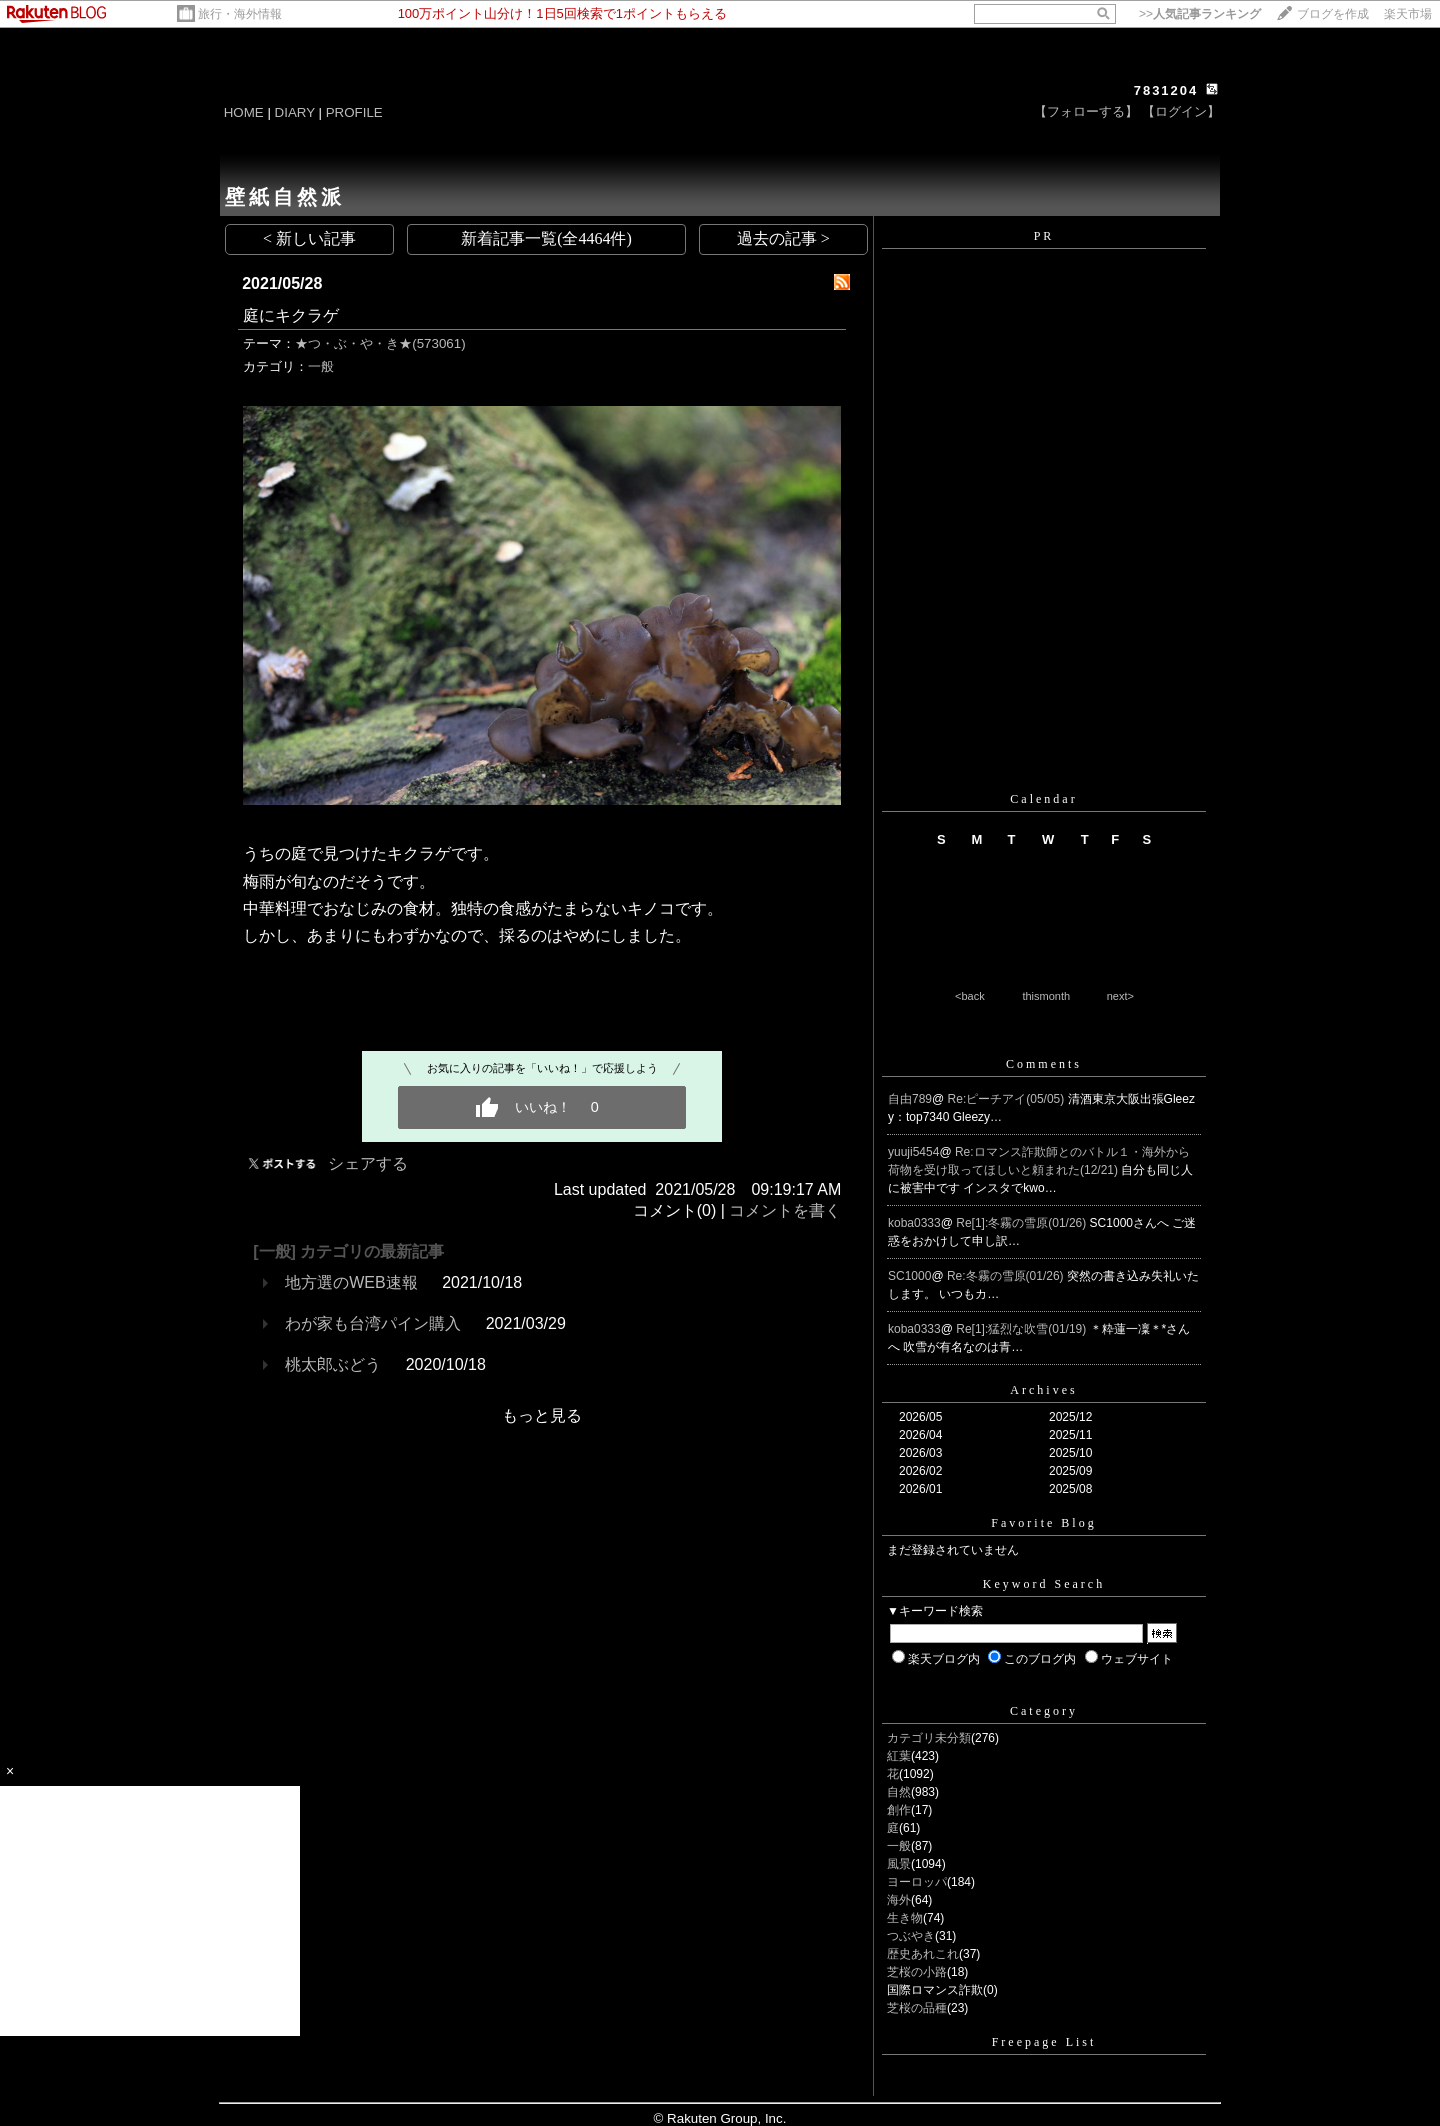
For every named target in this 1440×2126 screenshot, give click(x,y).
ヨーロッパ (917, 1882)
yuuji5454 (913, 1152)
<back (970, 996)
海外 (899, 1900)
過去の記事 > (783, 238)
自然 (899, 1792)
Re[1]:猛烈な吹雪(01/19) (1022, 1329)
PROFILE (354, 112)
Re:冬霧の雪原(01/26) (1007, 1276)
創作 (899, 1810)
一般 (321, 366)
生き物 (905, 1918)
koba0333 (914, 1223)
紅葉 (899, 1756)
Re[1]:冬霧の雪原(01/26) (1022, 1223)
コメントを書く (785, 1210)
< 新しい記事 (309, 238)
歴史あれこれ (923, 1954)
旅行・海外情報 (240, 14)
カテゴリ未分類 (929, 1738)
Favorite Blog (1043, 1523)
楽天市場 (1408, 14)
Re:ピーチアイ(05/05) (1008, 1099)
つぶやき (911, 1936)
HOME (244, 112)
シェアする (368, 1163)
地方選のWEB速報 (351, 1282)
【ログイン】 (1181, 111)
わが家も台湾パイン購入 (373, 1323)
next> (1120, 996)
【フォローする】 (1086, 111)
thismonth (1046, 996)
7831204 (1166, 90)
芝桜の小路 (917, 1972)
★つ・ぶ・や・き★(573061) (380, 343)
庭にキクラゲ (291, 315)
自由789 (910, 1099)
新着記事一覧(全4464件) (546, 238)
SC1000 (909, 1276)
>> (1200, 14)
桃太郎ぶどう (333, 1364)
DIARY (295, 112)
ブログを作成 (1333, 14)
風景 (899, 1864)
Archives (1043, 1390)
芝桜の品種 (917, 2008)
